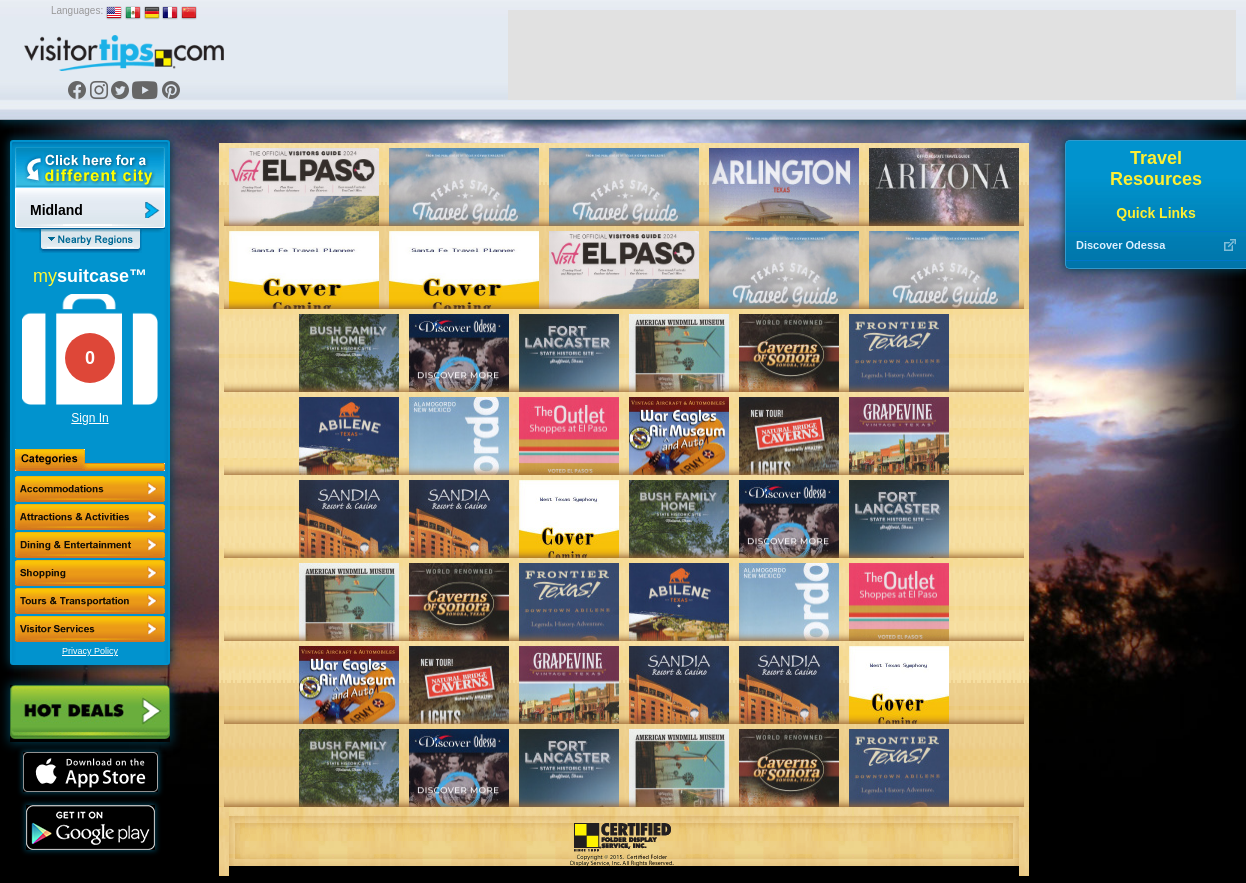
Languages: (77, 10)
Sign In (89, 418)
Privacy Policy (90, 651)
